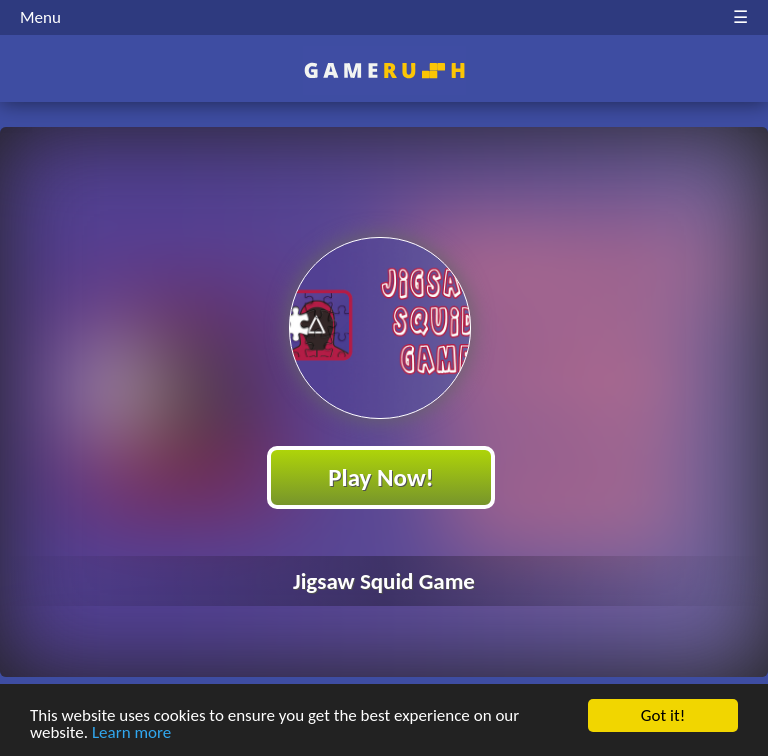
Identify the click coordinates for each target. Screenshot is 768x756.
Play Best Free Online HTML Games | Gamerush (384, 70)
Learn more (131, 733)
